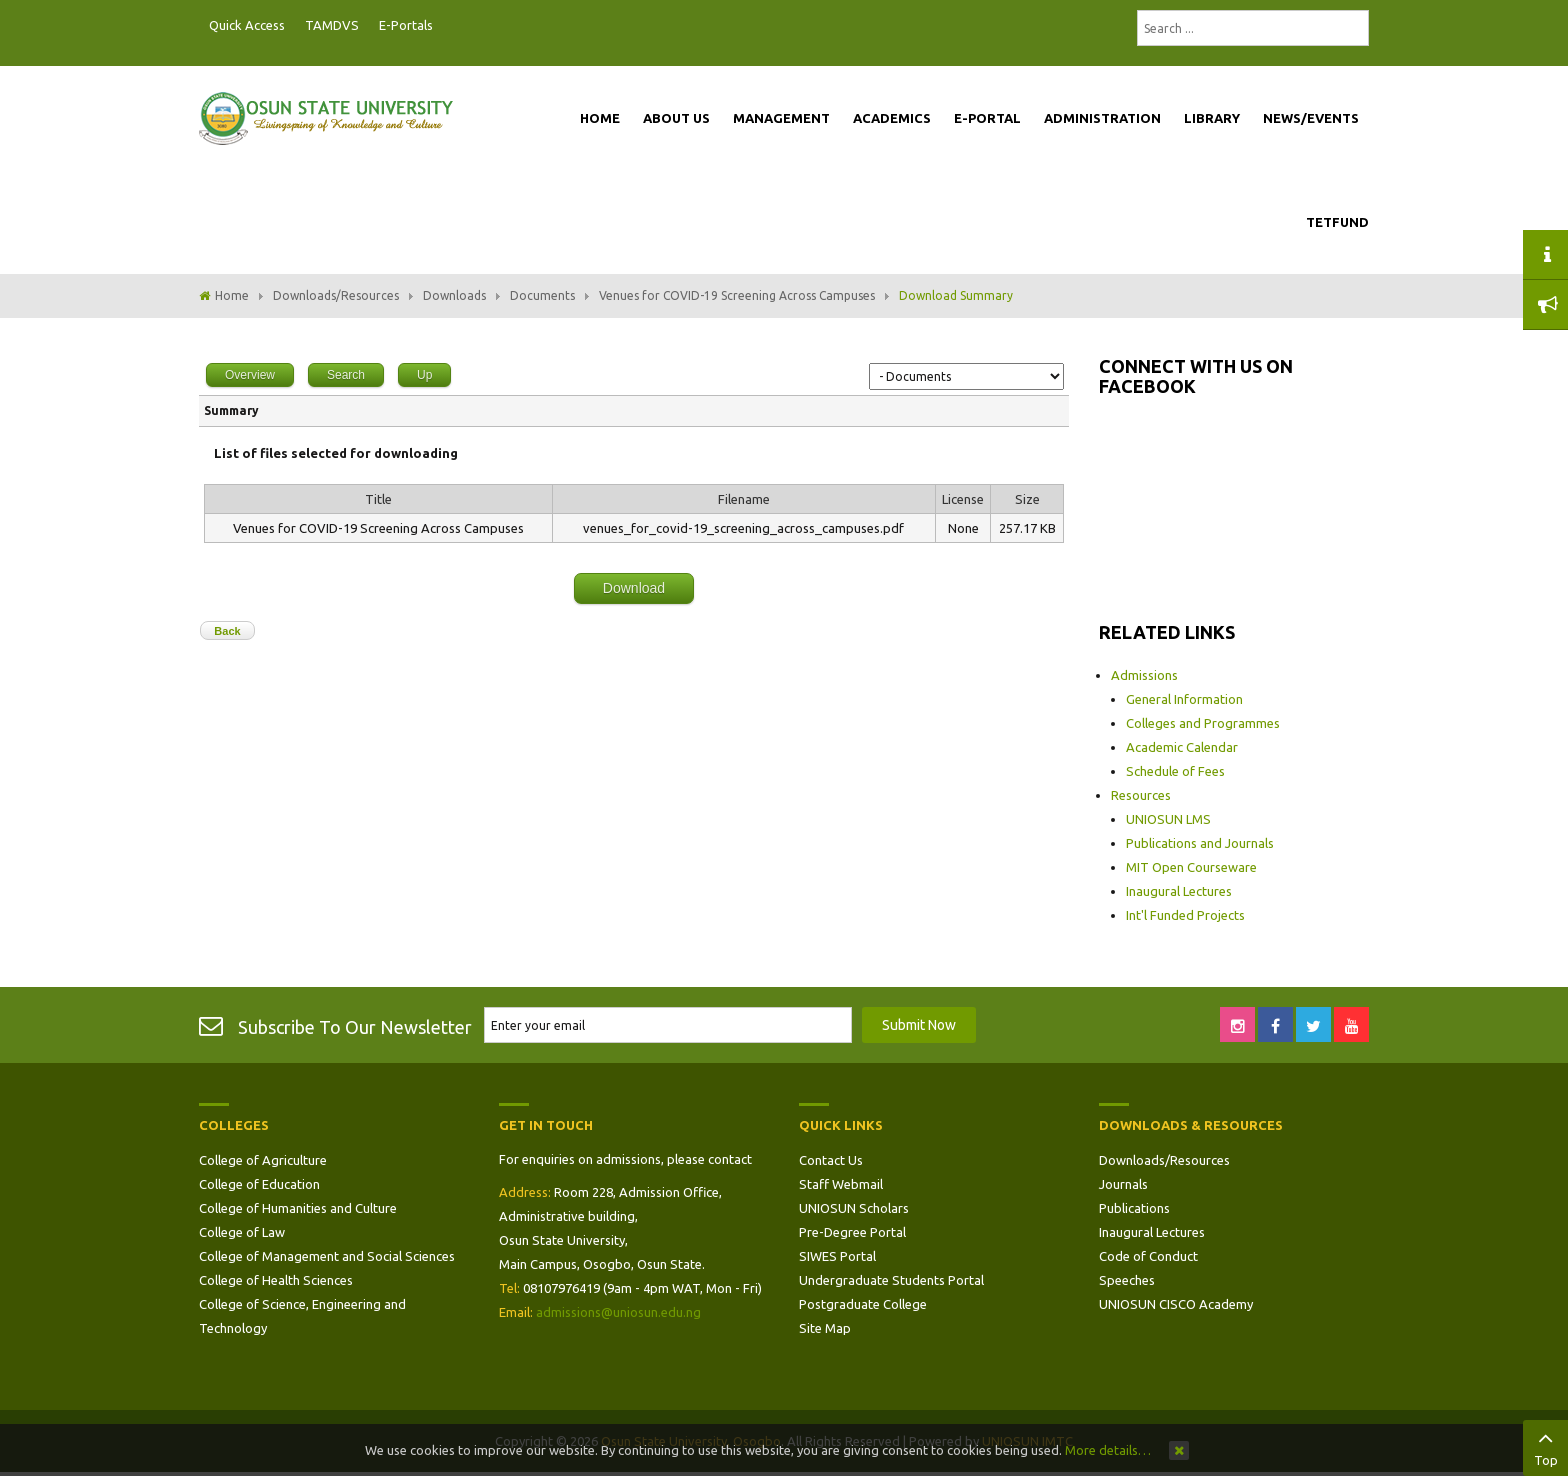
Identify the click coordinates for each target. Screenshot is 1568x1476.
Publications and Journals (1200, 843)
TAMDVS (332, 25)
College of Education (259, 1184)
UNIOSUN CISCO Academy (1176, 1304)
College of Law (242, 1232)
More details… (1108, 1450)
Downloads (454, 295)
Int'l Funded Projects (1185, 915)
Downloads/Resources (336, 295)
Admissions (1144, 675)
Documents (542, 295)
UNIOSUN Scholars (854, 1208)
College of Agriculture (263, 1160)
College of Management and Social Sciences (327, 1256)
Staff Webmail (841, 1184)
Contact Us (831, 1160)
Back (227, 631)
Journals (1123, 1184)
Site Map (825, 1328)
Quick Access (247, 25)
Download (634, 588)
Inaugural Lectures (1179, 891)
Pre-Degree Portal (852, 1232)
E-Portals (406, 25)
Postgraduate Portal (449, 26)
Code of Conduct (1148, 1256)
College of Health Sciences (276, 1280)
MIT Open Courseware (1191, 867)
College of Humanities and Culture (298, 1208)
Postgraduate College (863, 1304)
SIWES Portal (837, 1256)
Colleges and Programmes (1203, 723)
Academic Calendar (1182, 747)
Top (1545, 1446)
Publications (1134, 1208)
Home (232, 295)
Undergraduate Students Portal (891, 1280)
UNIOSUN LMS (1168, 819)
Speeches (1127, 1280)
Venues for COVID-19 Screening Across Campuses (737, 295)
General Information (1184, 699)
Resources (1141, 795)
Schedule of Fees (1175, 771)
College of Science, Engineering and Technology (302, 1316)
